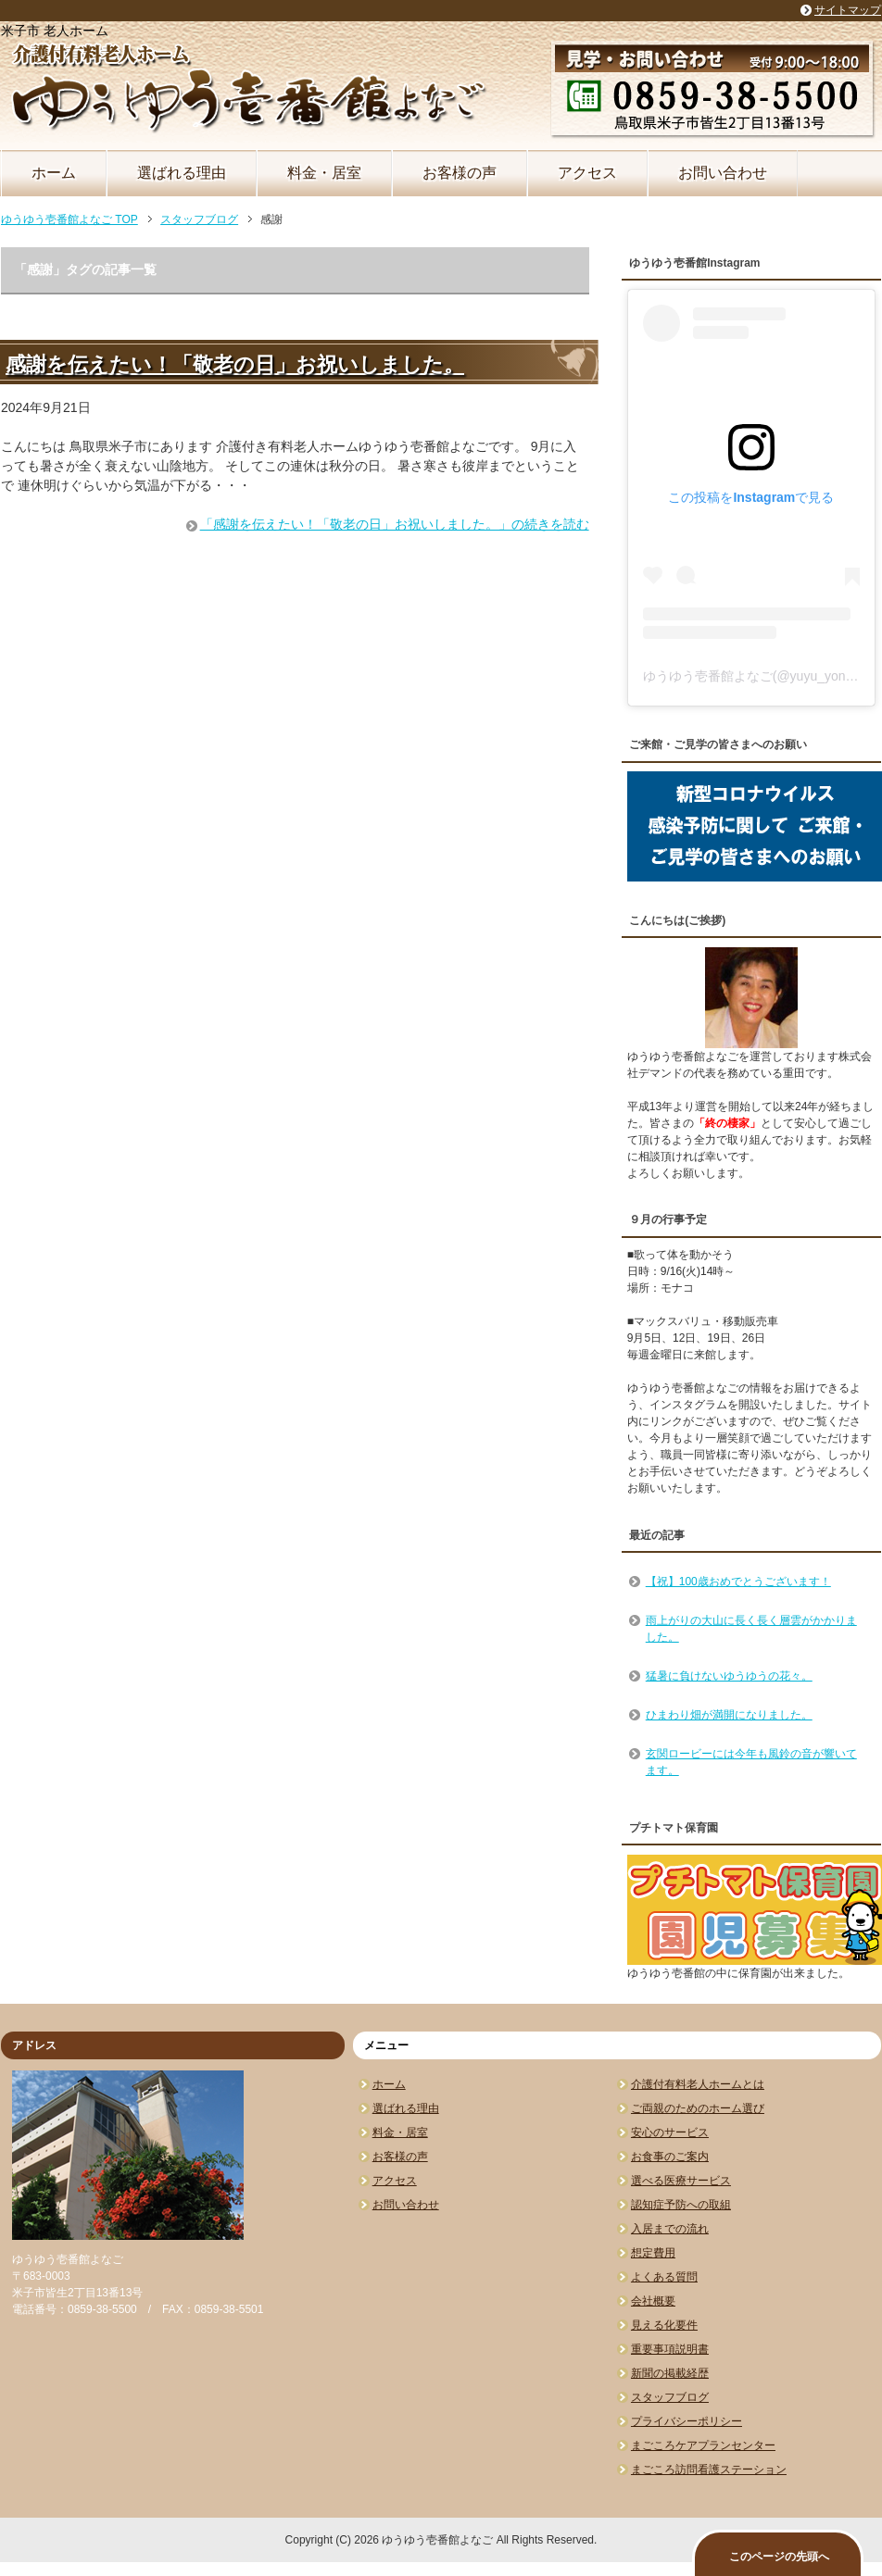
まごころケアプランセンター (703, 2445)
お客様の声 (459, 173)
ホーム (54, 173)
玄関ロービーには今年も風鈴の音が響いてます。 (751, 1762)
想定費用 (653, 2252)
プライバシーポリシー (686, 2421)
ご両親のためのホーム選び (697, 2108)
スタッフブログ (670, 2397)
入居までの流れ (670, 2228)
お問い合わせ (722, 173)
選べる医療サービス (681, 2180)
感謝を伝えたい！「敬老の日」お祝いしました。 (235, 364)
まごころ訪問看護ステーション (709, 2469)
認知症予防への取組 (681, 2204)
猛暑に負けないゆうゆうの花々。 (729, 1675)
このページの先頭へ (779, 2556)
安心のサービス (670, 2132)
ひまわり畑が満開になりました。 (729, 1714)
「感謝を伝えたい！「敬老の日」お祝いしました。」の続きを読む (394, 524)
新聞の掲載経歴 (670, 2373)
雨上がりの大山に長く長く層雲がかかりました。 (751, 1629)
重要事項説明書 (670, 2349)
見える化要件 (664, 2325)
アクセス (587, 173)
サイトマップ (847, 10)
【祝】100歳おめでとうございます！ (738, 1581)
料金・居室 (324, 173)
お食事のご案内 (670, 2156)
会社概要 (653, 2301)
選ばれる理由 (181, 173)
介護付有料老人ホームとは (697, 2084)
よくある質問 (664, 2276)
